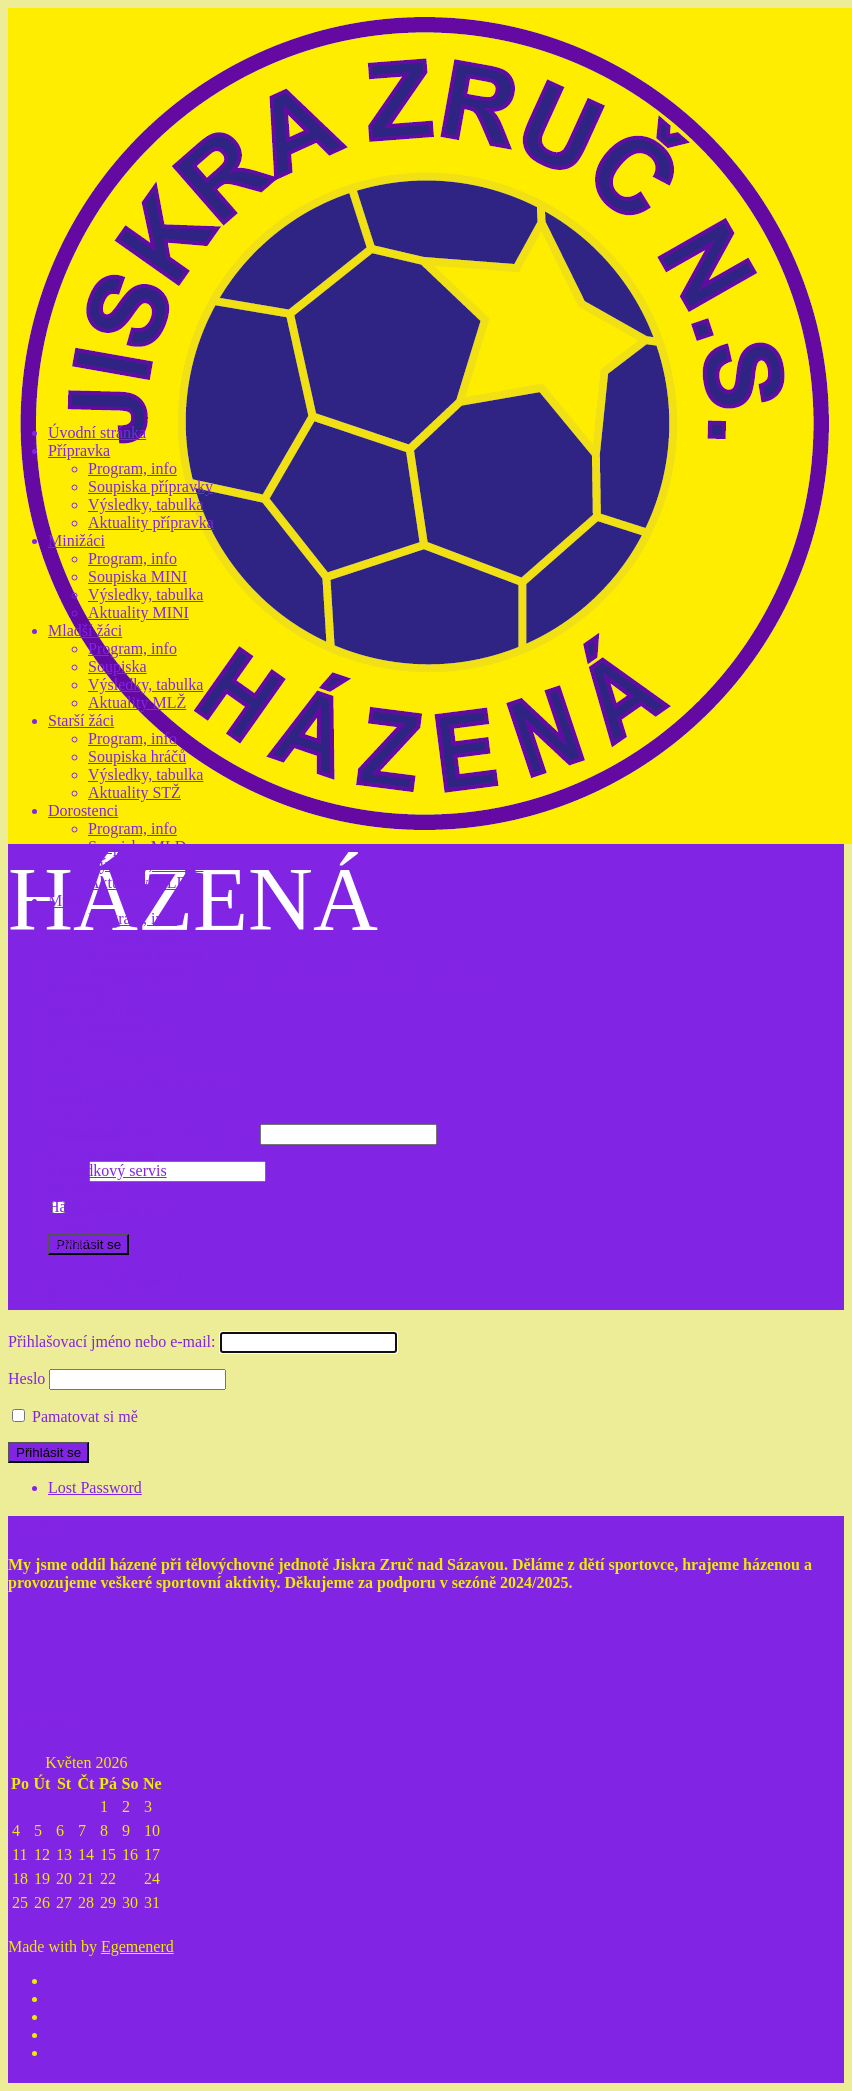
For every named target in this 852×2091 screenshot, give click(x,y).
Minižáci (76, 540)
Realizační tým (96, 1008)
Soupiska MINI (137, 576)
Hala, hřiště (85, 1206)
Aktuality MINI (138, 612)
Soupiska (117, 666)
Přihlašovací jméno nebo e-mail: (152, 1133)
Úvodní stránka (97, 432)
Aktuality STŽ (134, 792)
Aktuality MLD (138, 882)
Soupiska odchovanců (158, 1080)
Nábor (68, 1098)
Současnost (84, 1134)
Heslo (26, 1378)
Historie (74, 1116)
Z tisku (70, 1224)
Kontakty (78, 990)
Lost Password (135, 1279)
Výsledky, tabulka (145, 504)
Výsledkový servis (107, 1170)
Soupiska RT (129, 1026)
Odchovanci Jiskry (108, 1062)
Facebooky (83, 1188)
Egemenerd (137, 1946)
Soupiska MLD (137, 846)
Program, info (132, 468)
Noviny (72, 1242)
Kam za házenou (101, 1152)
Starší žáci (81, 720)
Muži (65, 900)
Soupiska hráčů (137, 756)
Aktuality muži (136, 972)
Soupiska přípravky (150, 486)
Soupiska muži (135, 936)
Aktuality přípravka (151, 522)
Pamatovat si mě (125, 1208)
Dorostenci (83, 810)
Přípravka (79, 450)
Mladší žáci (85, 630)
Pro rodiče (81, 1044)
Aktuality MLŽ (137, 702)
